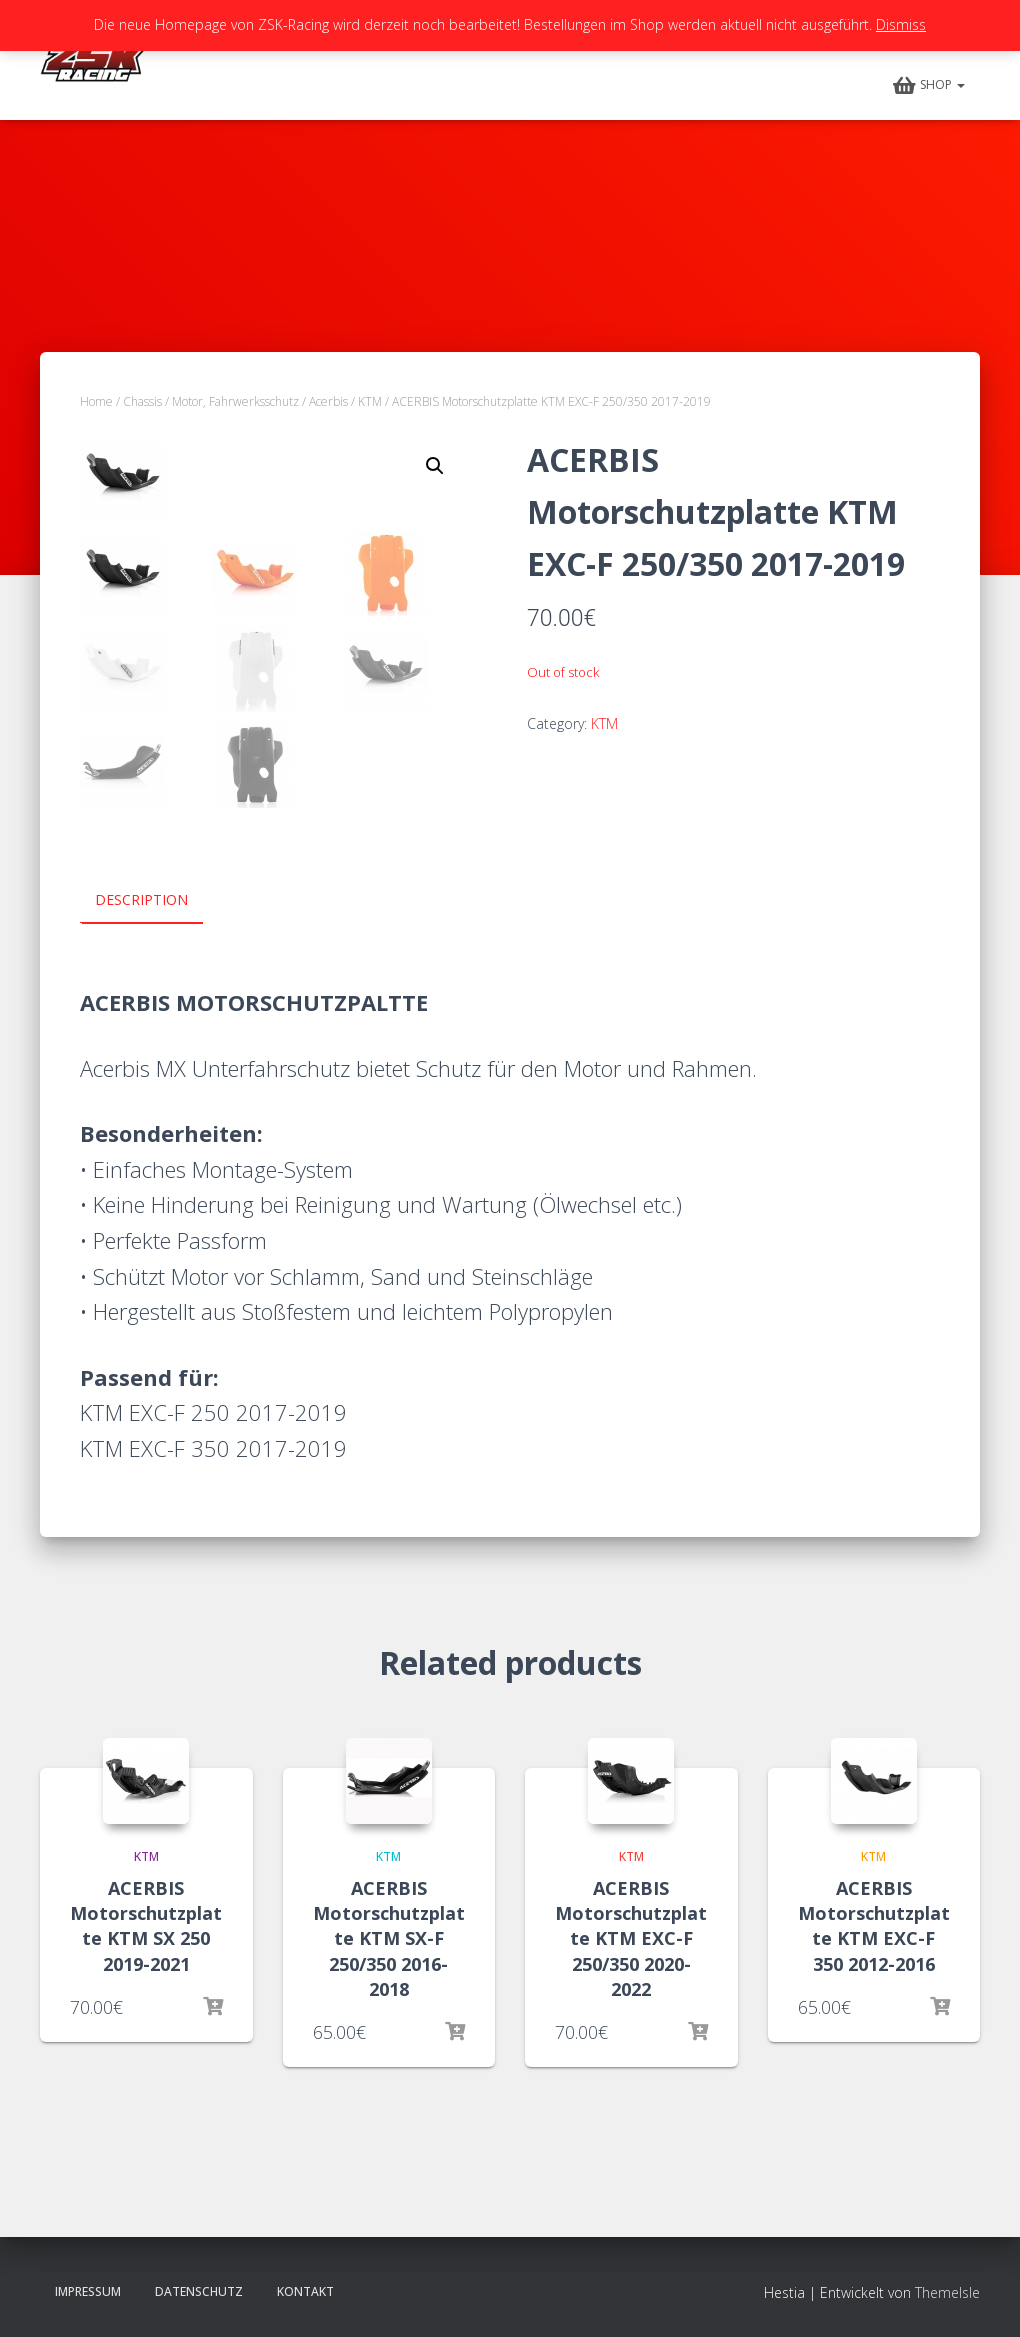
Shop (929, 86)
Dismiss (901, 24)
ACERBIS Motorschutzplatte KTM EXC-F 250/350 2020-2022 (631, 1938)
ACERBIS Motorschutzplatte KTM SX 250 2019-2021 (146, 1926)
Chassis (142, 401)
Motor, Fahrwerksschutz (235, 401)
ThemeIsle (947, 2291)
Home (96, 401)
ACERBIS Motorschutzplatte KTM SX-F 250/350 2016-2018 (389, 1938)
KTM (370, 401)
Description (141, 899)
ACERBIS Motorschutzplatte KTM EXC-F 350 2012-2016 (874, 1926)
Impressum (88, 2290)
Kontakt (305, 2290)
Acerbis (328, 401)
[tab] (156, 901)
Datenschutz (199, 2290)
